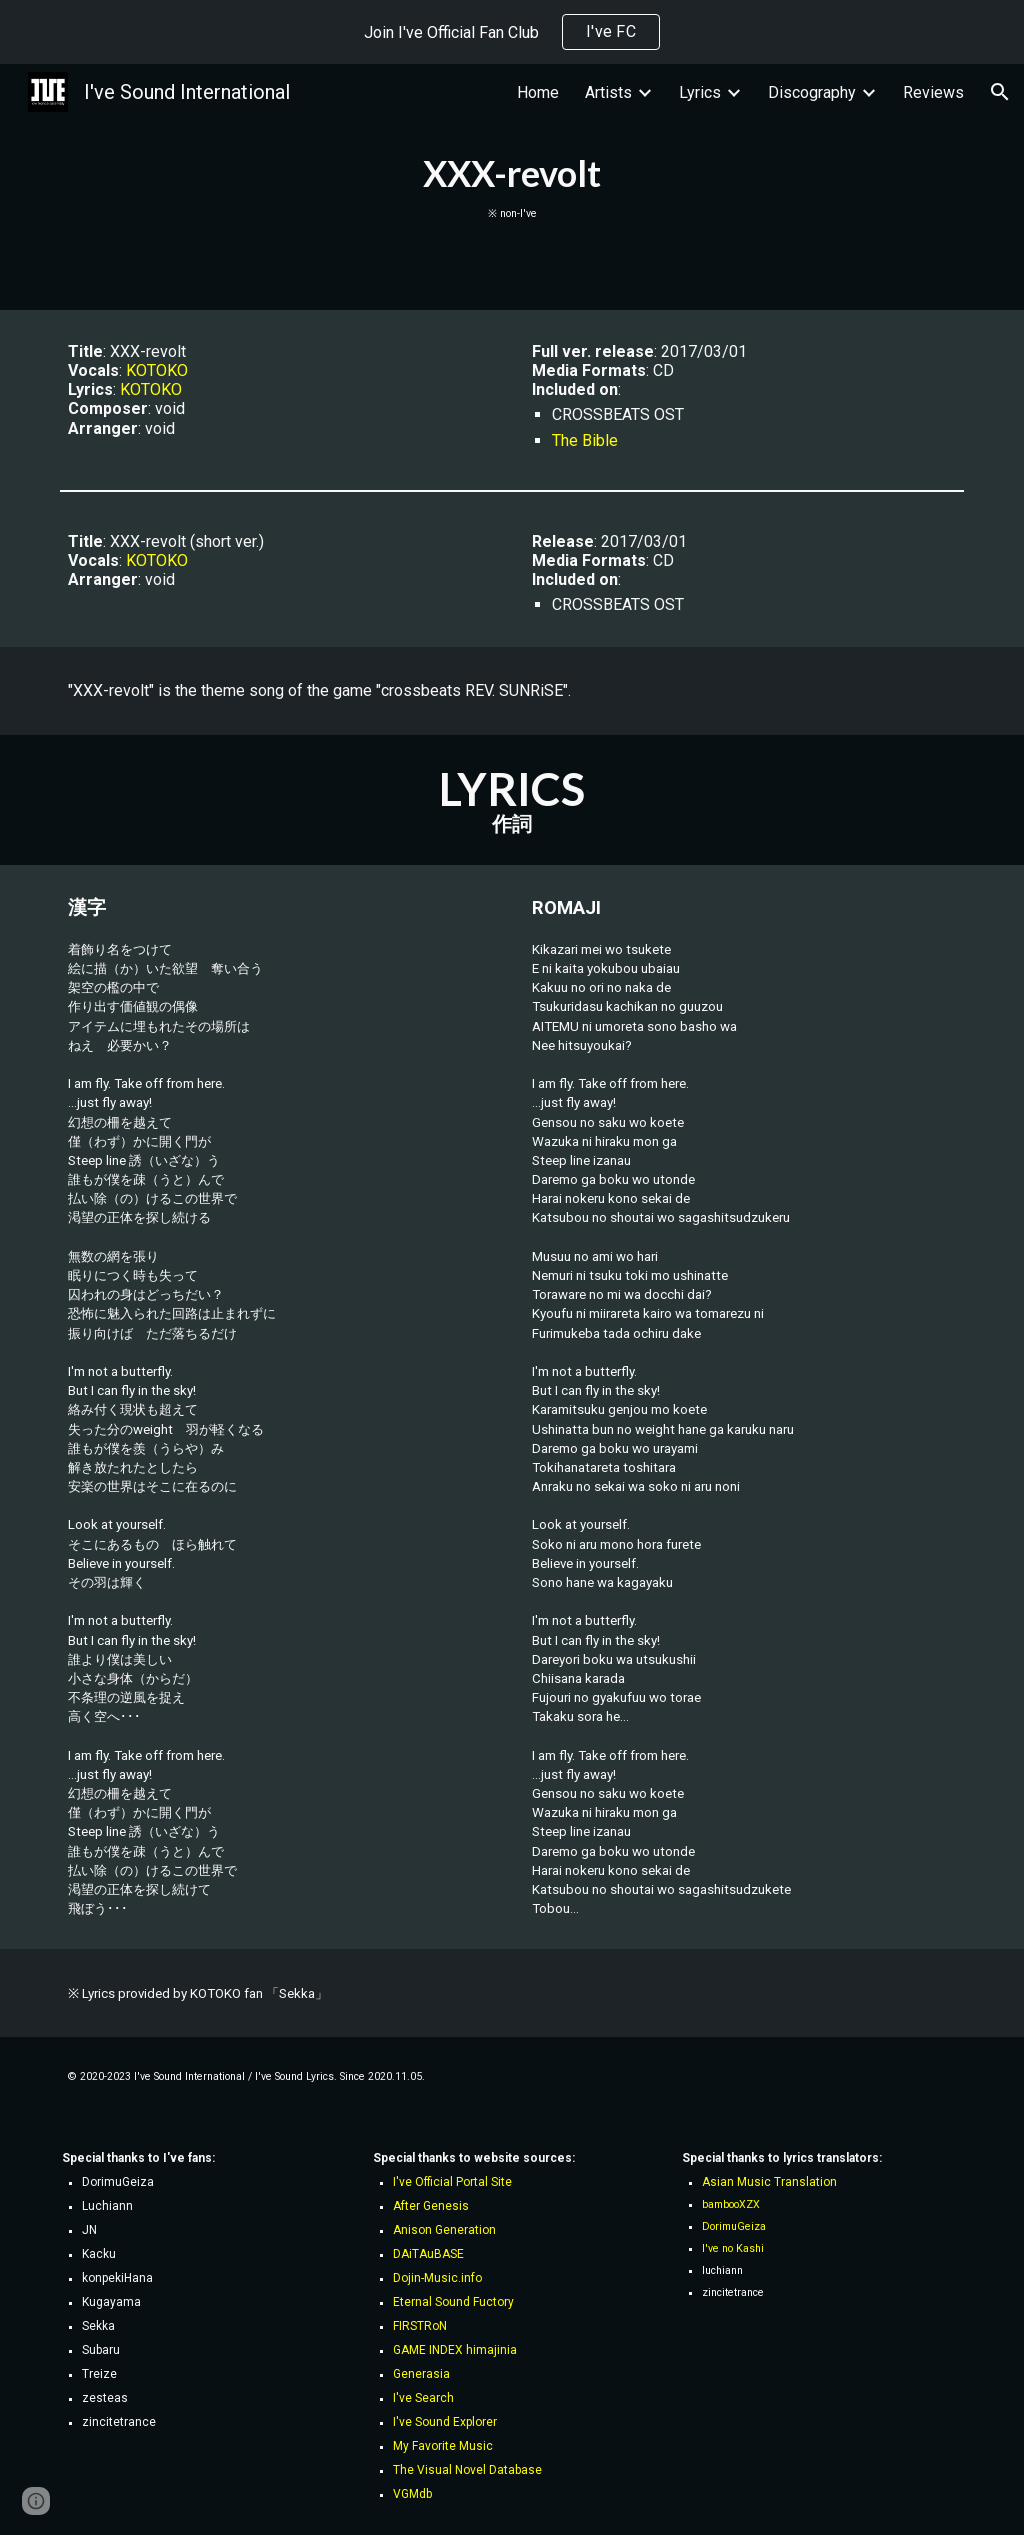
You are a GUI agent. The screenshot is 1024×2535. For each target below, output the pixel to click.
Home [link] (538, 92)
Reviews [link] (933, 92)
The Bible (585, 440)
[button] (1000, 92)
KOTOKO (157, 370)
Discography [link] (812, 92)
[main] (512, 187)
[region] (512, 32)
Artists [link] (608, 92)
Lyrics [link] (700, 92)
